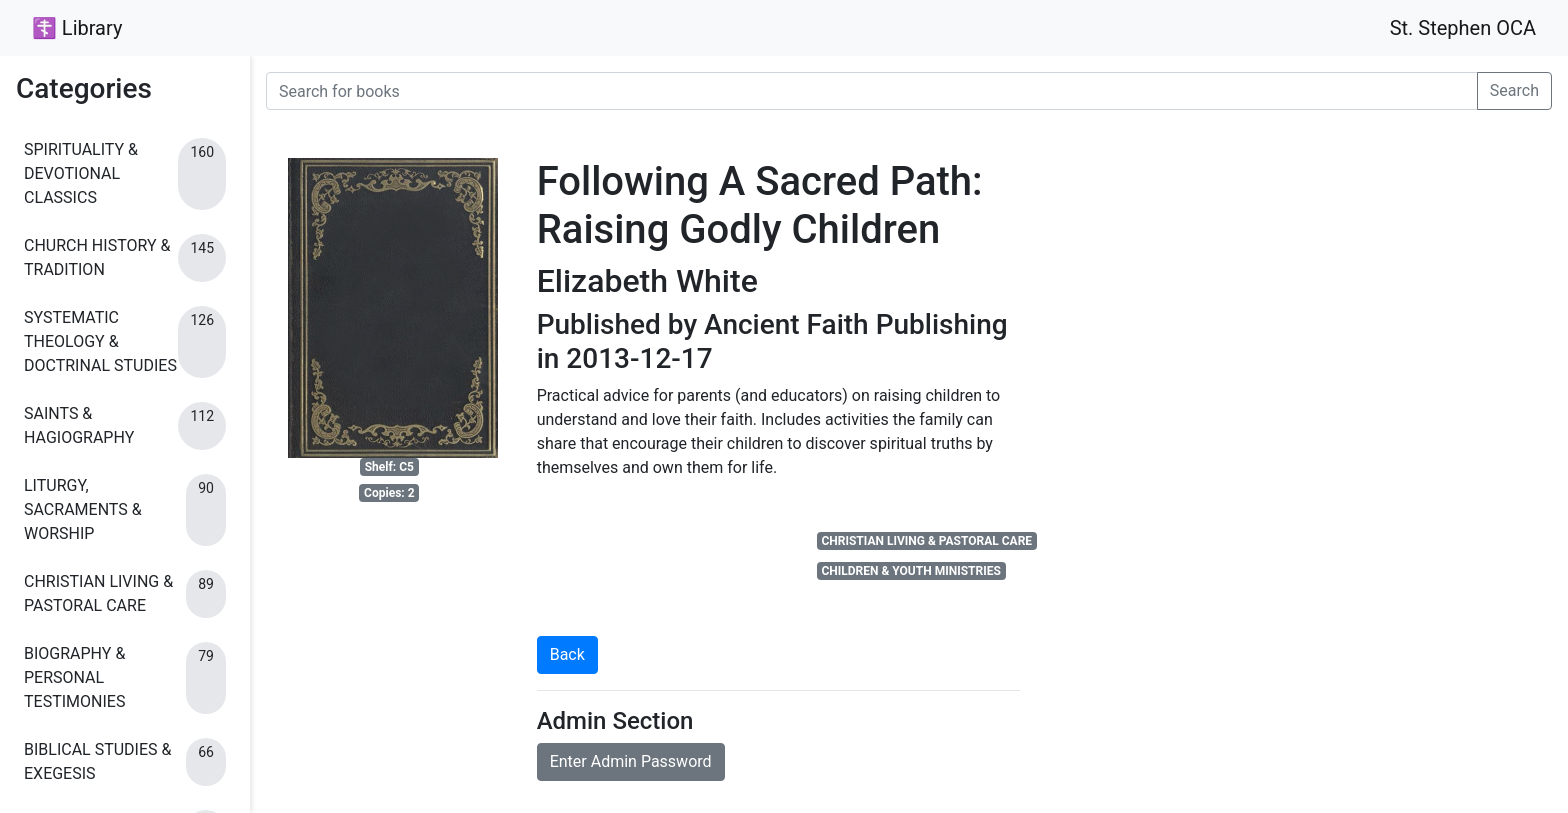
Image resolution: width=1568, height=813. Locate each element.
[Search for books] (872, 91)
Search (1514, 90)
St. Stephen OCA (1463, 28)
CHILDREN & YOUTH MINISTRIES (910, 571)
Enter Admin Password (631, 761)
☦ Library (77, 28)
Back (567, 654)
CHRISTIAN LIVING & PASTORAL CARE (926, 541)
